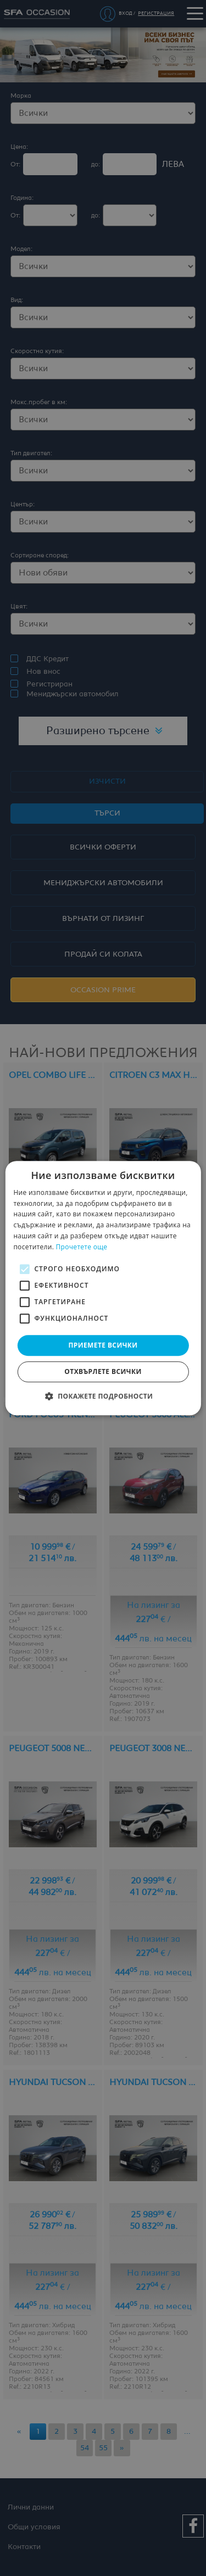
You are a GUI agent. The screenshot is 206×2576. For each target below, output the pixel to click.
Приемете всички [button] (102, 1345)
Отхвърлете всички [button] (102, 1371)
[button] (103, 1395)
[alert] (103, 1288)
